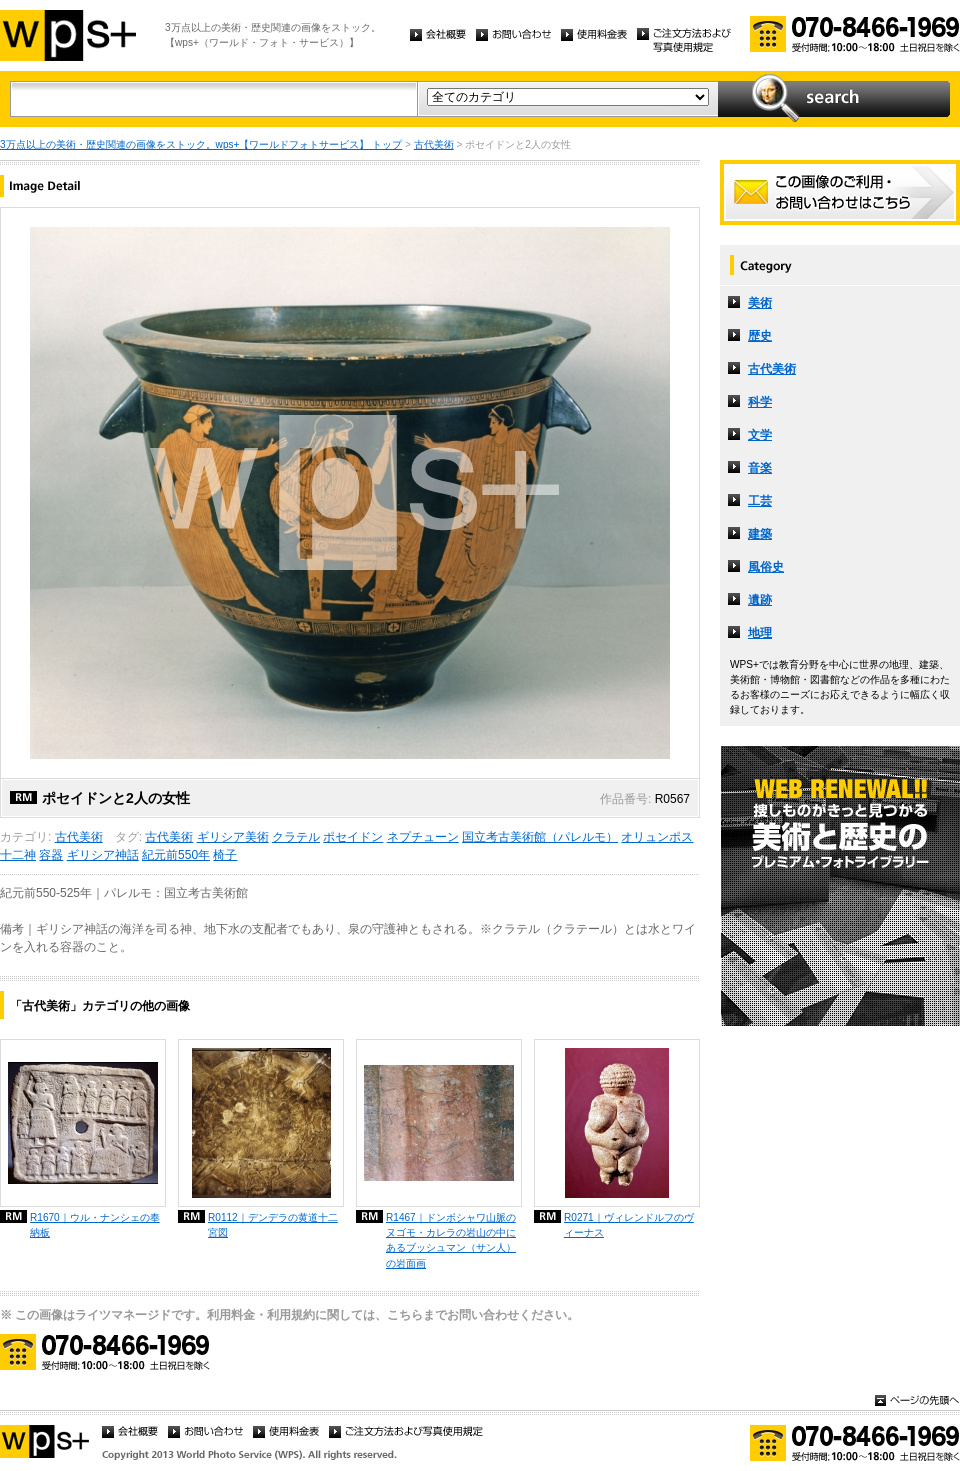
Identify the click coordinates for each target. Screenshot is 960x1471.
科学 (760, 402)
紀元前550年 (176, 855)
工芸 (760, 501)
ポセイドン (353, 837)
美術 (760, 303)
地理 (760, 633)
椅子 (225, 855)
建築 (760, 534)
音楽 (760, 468)
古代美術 (434, 144)
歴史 (760, 336)
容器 (51, 855)
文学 (760, 435)
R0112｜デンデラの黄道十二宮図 (273, 1225)
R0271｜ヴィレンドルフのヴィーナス (629, 1225)
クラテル (296, 837)
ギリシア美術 (233, 837)
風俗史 (766, 567)
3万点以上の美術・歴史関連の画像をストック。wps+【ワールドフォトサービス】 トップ (201, 144)
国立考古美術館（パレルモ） (540, 837)
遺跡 (760, 600)
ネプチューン (423, 837)
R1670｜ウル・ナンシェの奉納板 (95, 1225)
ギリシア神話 (103, 855)
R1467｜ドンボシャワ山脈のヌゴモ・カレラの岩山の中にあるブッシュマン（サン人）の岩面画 (451, 1240)
